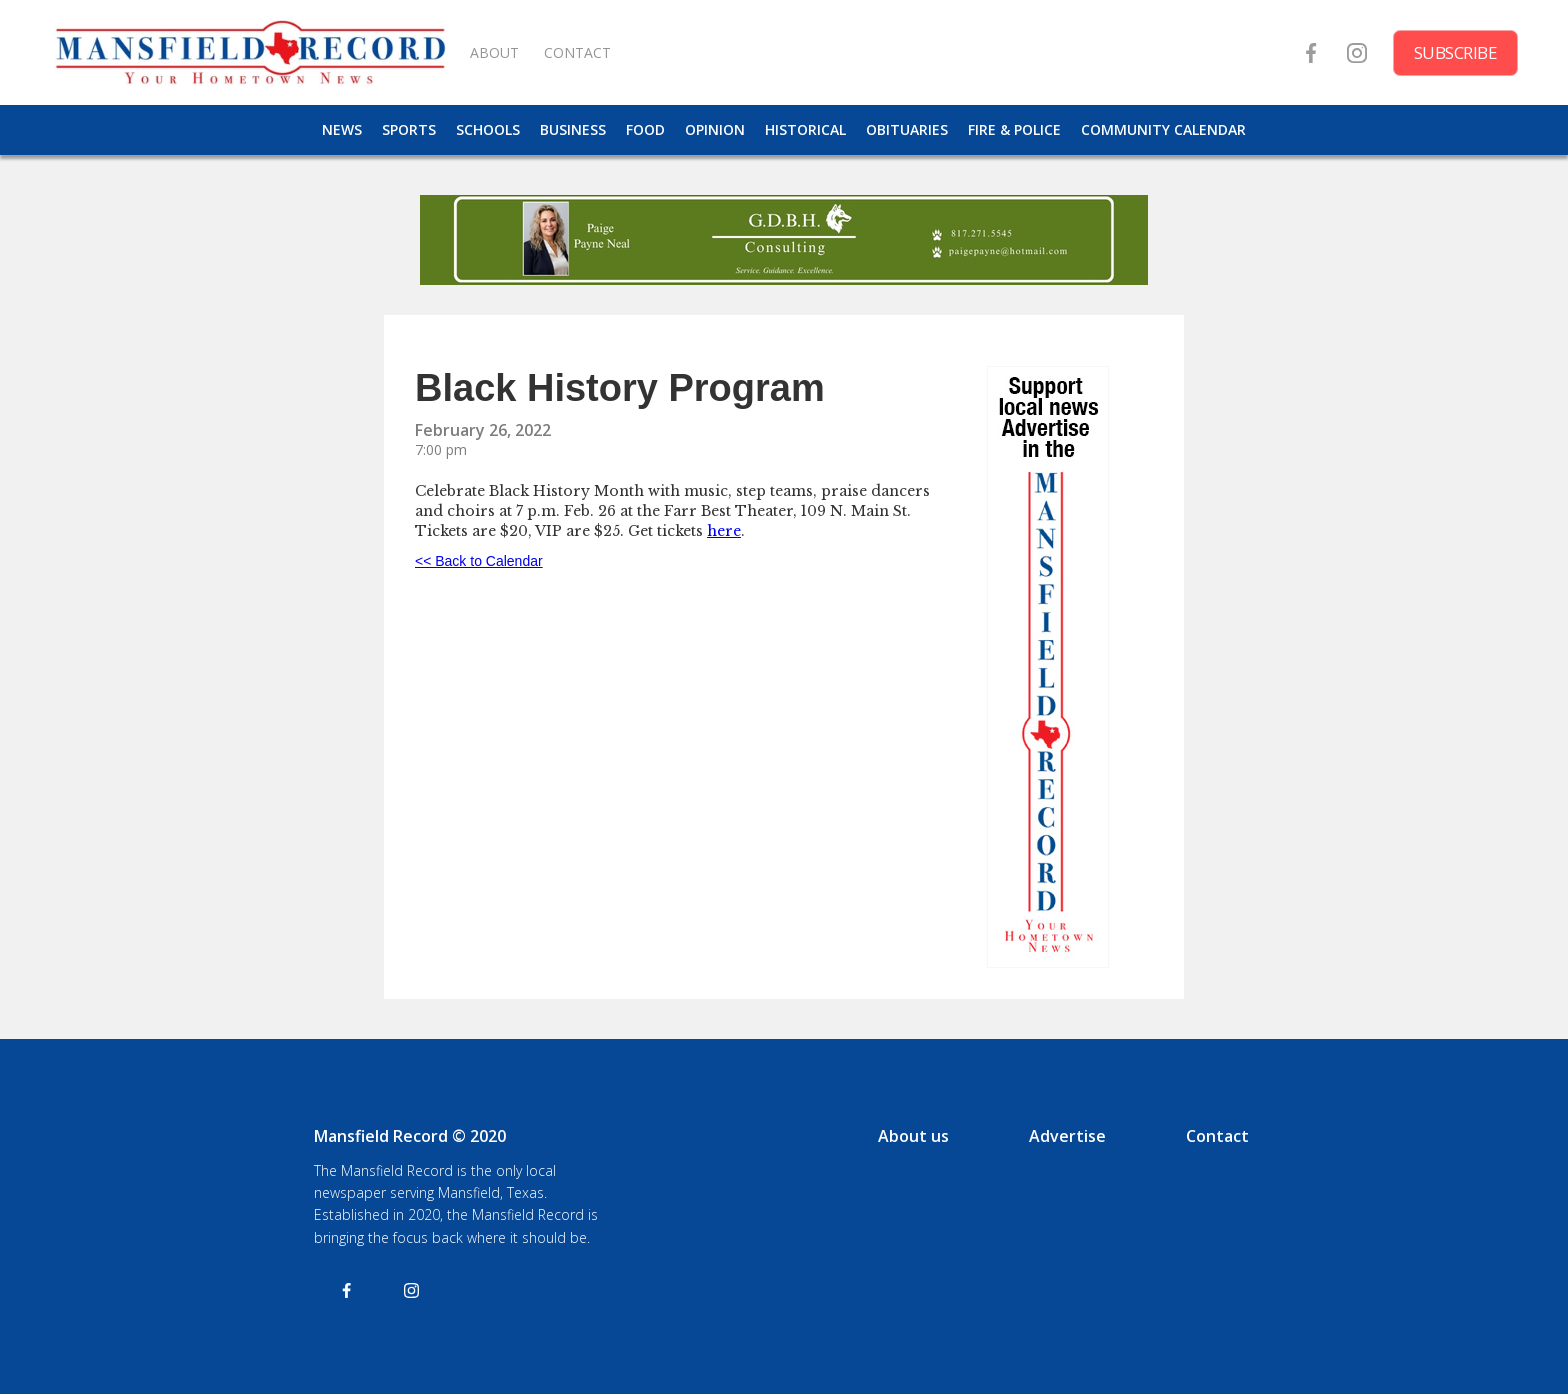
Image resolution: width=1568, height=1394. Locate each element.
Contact (1217, 1136)
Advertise (1067, 1136)
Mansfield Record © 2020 (410, 1136)
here (724, 531)
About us (913, 1136)
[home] (250, 52)
